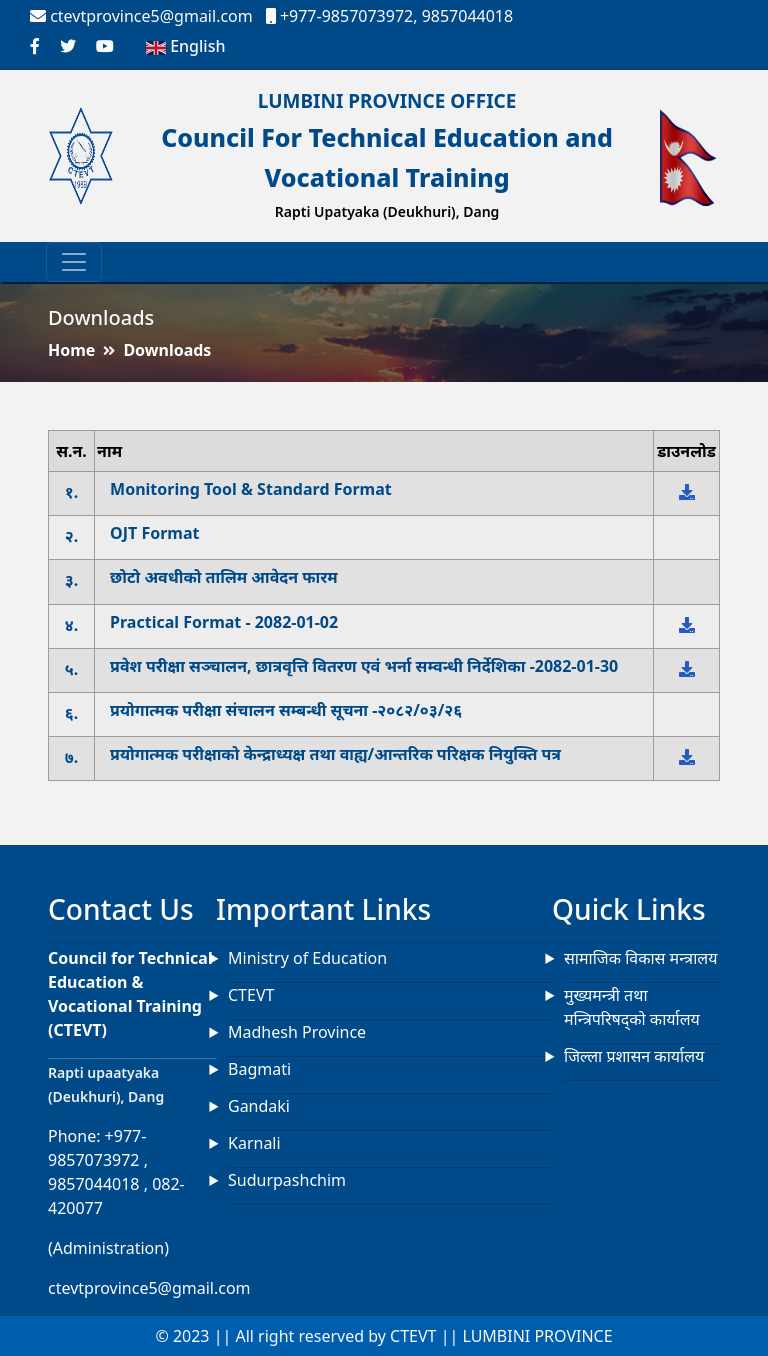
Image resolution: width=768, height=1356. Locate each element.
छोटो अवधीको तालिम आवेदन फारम (224, 577)
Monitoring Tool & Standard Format (251, 489)
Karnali (254, 1143)
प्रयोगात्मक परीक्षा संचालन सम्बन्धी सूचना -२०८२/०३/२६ (286, 710)
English (185, 46)
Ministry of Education (307, 958)
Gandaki (259, 1106)
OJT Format (154, 533)
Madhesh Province (297, 1032)
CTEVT (251, 995)
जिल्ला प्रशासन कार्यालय (634, 1056)
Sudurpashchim (287, 1180)
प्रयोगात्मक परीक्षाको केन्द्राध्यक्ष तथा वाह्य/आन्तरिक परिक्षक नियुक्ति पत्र (335, 754)
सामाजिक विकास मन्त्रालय (640, 958)
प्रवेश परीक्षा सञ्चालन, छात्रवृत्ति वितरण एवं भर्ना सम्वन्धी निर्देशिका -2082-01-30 (364, 666)
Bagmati (259, 1069)
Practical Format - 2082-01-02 (224, 622)
